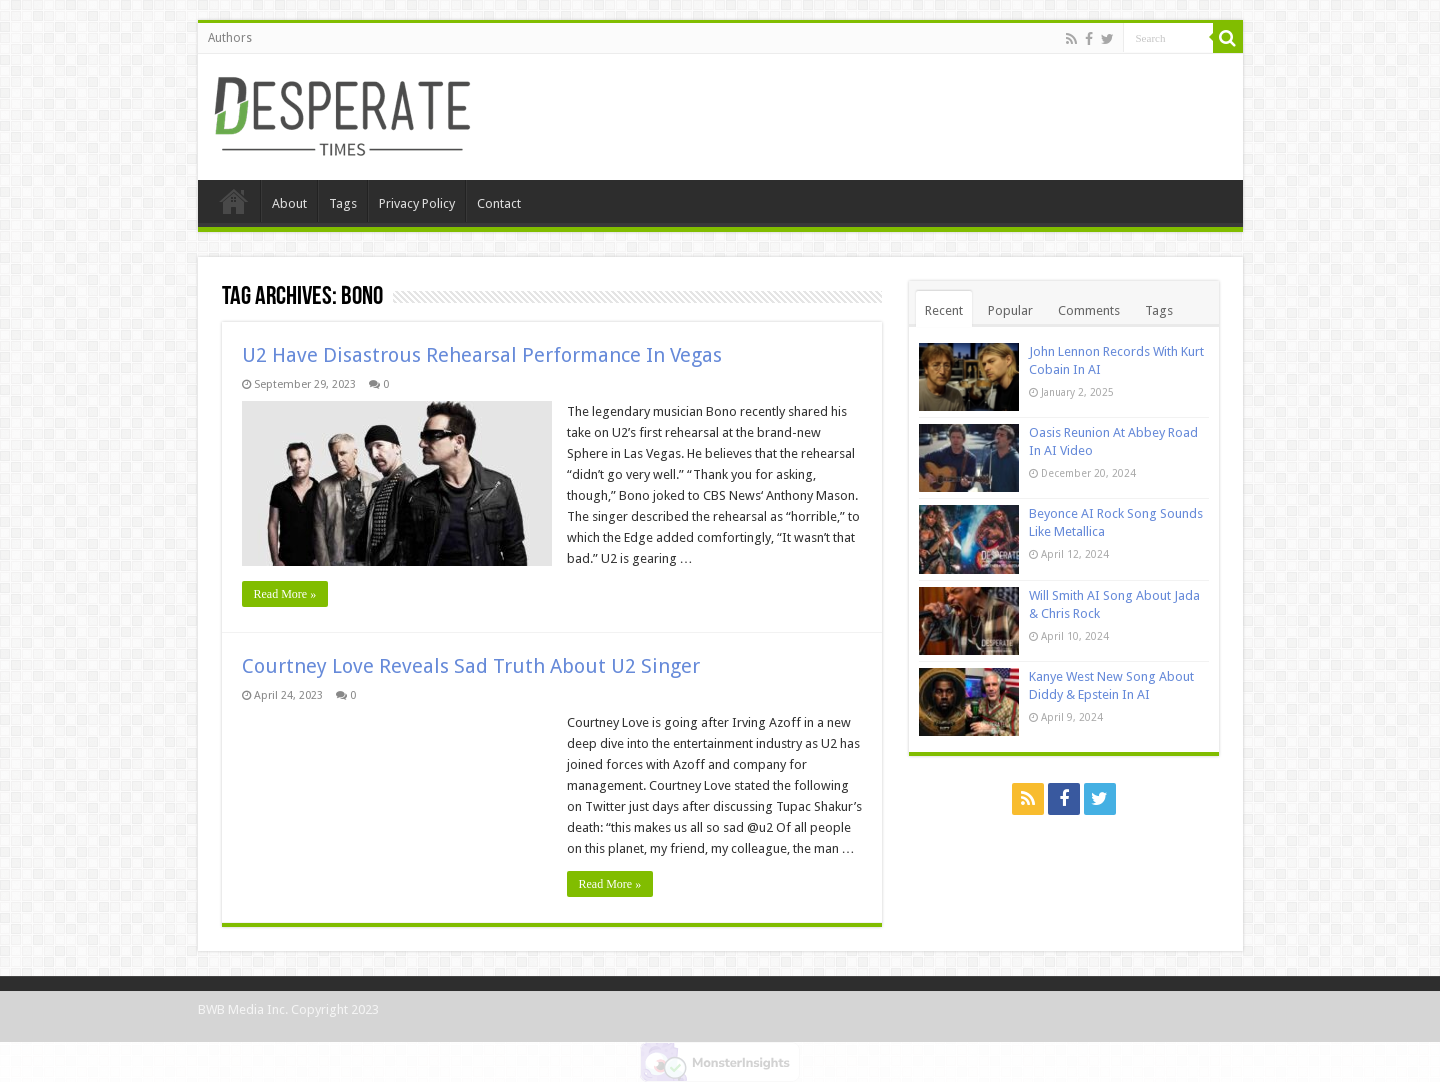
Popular (1010, 310)
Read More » (285, 594)
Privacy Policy (417, 203)
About (289, 203)
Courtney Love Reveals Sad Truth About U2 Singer (471, 666)
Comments (1089, 310)
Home (234, 201)
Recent (944, 310)
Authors (230, 38)
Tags (343, 203)
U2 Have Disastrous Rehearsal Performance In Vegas (482, 355)
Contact (499, 203)
